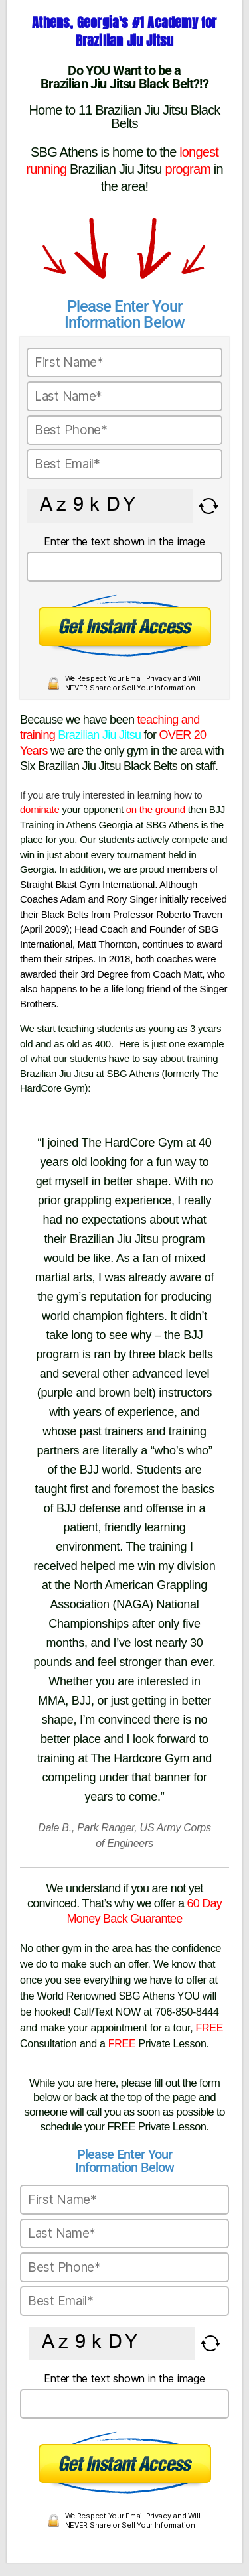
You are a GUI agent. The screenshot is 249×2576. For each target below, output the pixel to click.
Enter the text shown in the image (124, 541)
